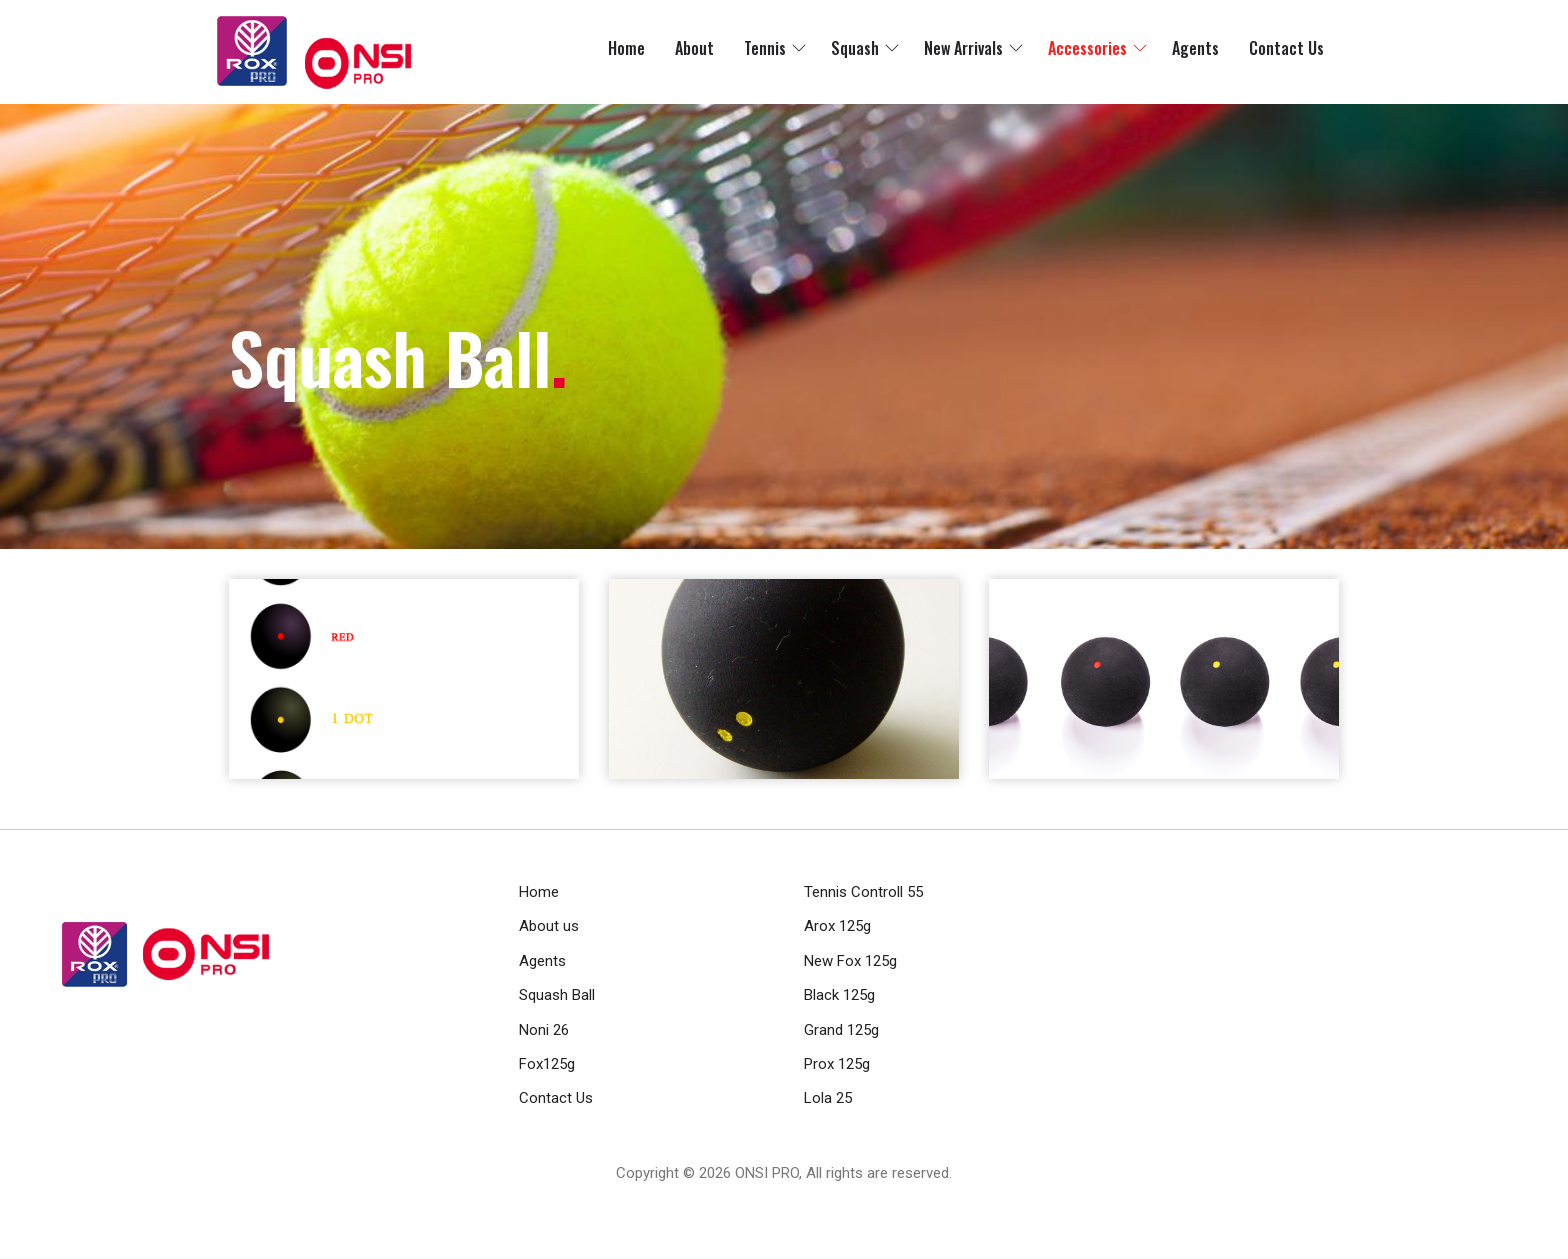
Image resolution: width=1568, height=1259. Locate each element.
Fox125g (547, 1064)
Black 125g (839, 995)
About (694, 48)
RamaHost (820, 1197)
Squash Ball (557, 995)
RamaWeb (747, 1197)
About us (549, 926)
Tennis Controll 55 (863, 892)
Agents (1195, 48)
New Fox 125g (850, 961)
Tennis (765, 48)
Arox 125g (837, 926)
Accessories (1087, 48)
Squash (855, 48)
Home (626, 48)
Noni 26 (544, 1030)
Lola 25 (828, 1098)
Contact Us (1286, 48)
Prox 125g (837, 1064)
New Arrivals (963, 48)
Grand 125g (841, 1030)
